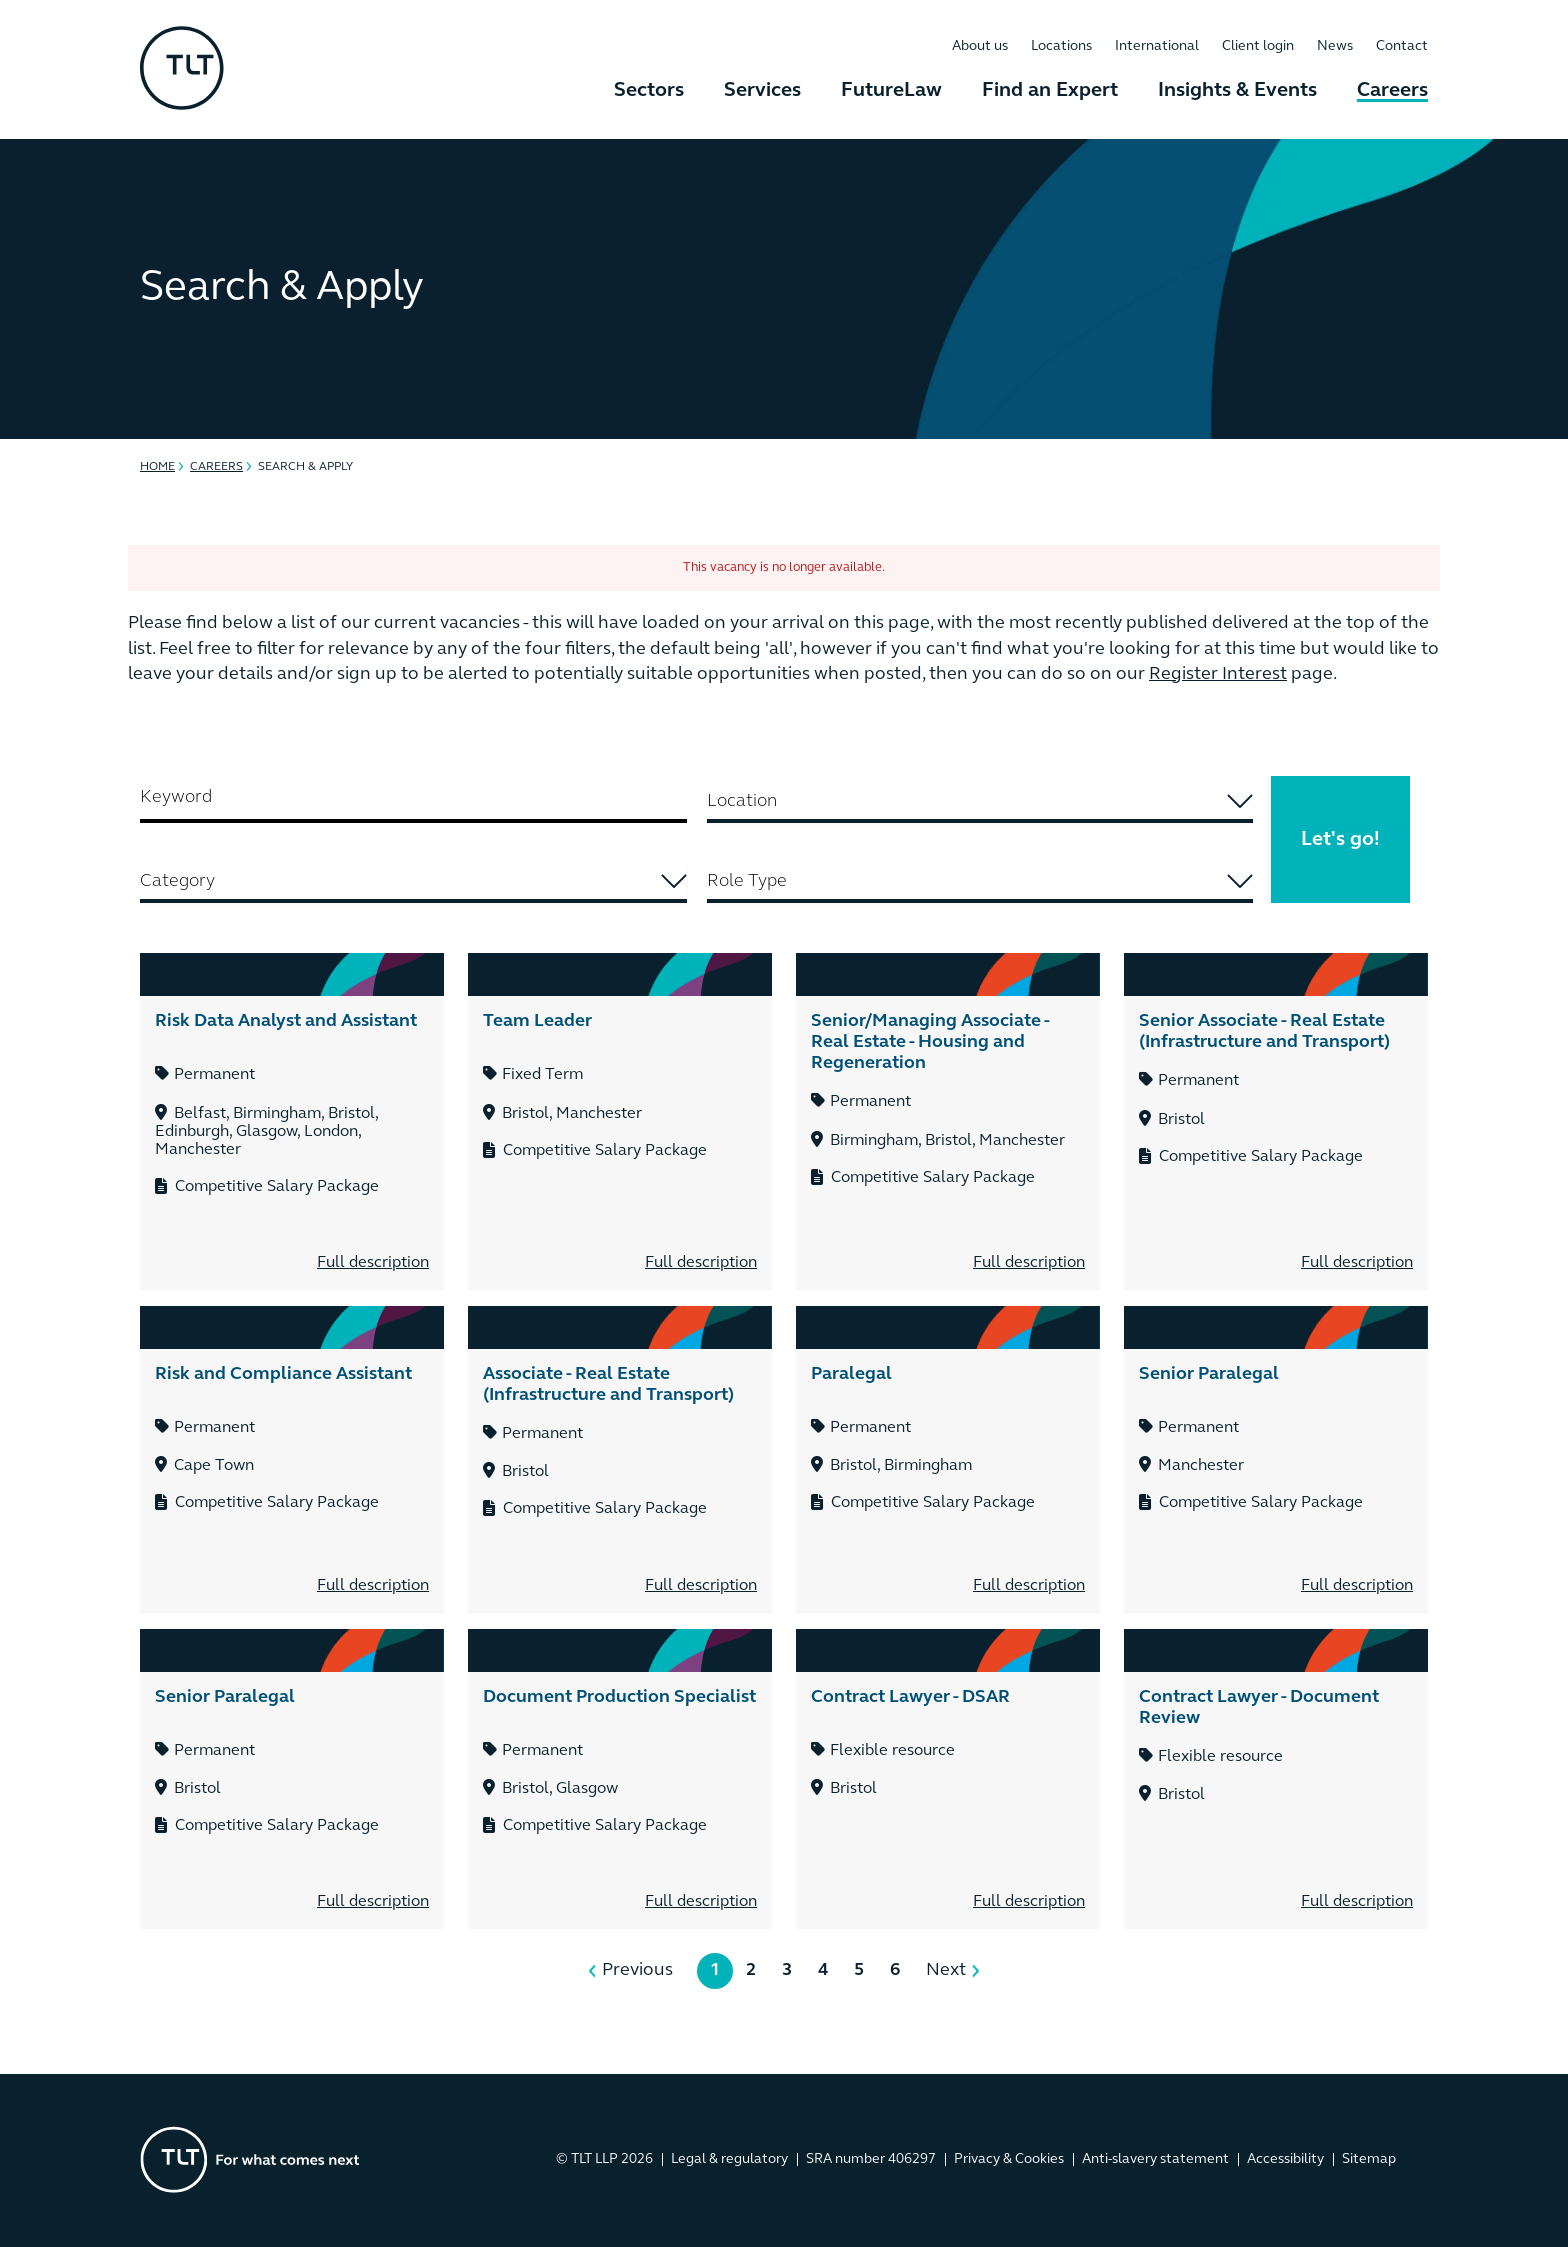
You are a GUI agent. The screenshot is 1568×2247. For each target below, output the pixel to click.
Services (762, 91)
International (1157, 46)
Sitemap (1369, 2159)
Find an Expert (1050, 91)
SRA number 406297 (871, 2159)
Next (946, 1970)
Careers (1392, 91)
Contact (1402, 46)
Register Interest (1218, 674)
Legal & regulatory (729, 2159)
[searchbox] (980, 801)
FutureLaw (891, 91)
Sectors (649, 91)
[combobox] (980, 803)
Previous (637, 1970)
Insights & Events (1237, 91)
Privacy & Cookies (1009, 2159)
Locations (1061, 46)
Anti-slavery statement (1155, 2159)
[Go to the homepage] (250, 2159)
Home (157, 467)
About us (980, 46)
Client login (1258, 46)
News (1335, 46)
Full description (373, 1263)
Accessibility (1285, 2159)
